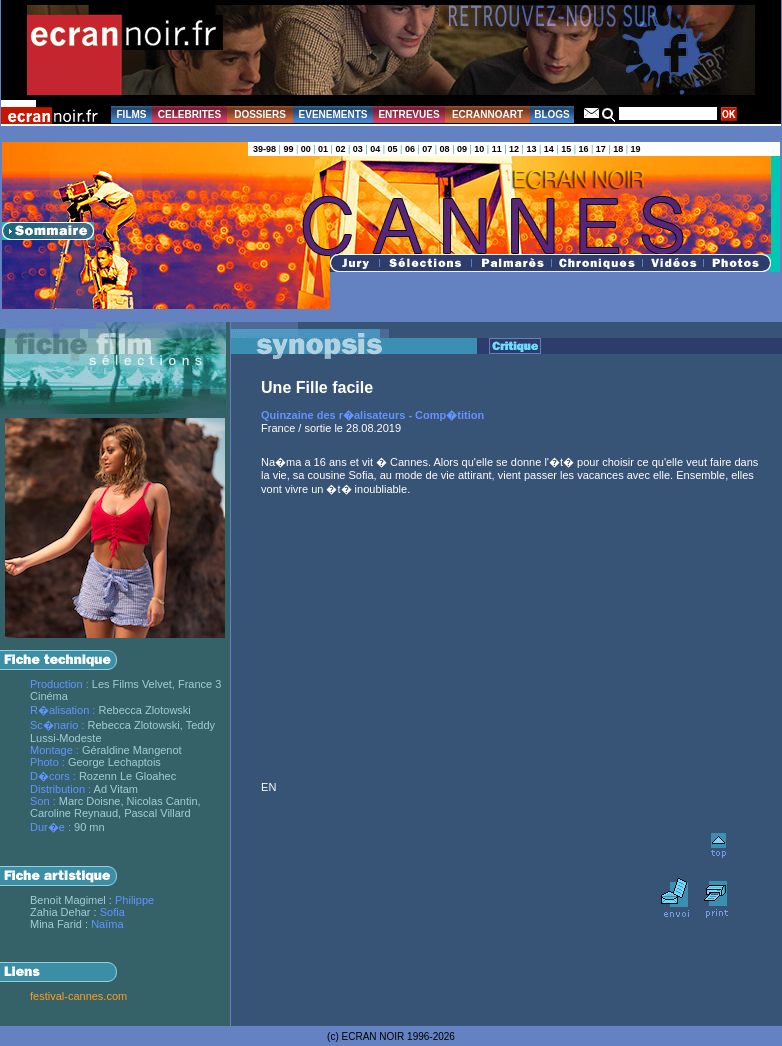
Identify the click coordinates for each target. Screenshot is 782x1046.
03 (358, 149)
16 (583, 149)
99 (288, 149)
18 (618, 149)
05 (393, 149)
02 (340, 149)
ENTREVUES (408, 114)
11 (497, 149)
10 (479, 149)
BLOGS (552, 114)
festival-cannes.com (78, 996)
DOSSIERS (260, 114)
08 (445, 149)
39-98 (264, 149)
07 (427, 149)
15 (566, 149)
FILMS (132, 114)
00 (306, 149)
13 (531, 149)
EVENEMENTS (333, 114)
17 (601, 149)
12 (514, 149)
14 (549, 149)
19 (636, 149)
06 (410, 149)
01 (323, 149)
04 (375, 149)
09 (462, 149)
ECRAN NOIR (373, 1036)
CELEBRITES (189, 114)
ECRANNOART (487, 114)
